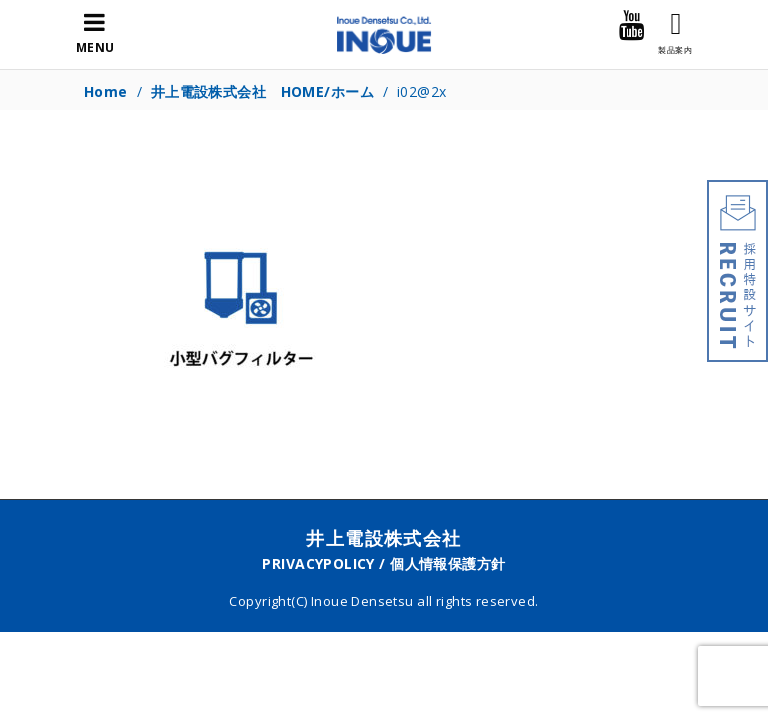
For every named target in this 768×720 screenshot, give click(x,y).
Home (106, 91)
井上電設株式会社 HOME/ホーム (262, 91)
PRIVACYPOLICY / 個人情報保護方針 (383, 563)
